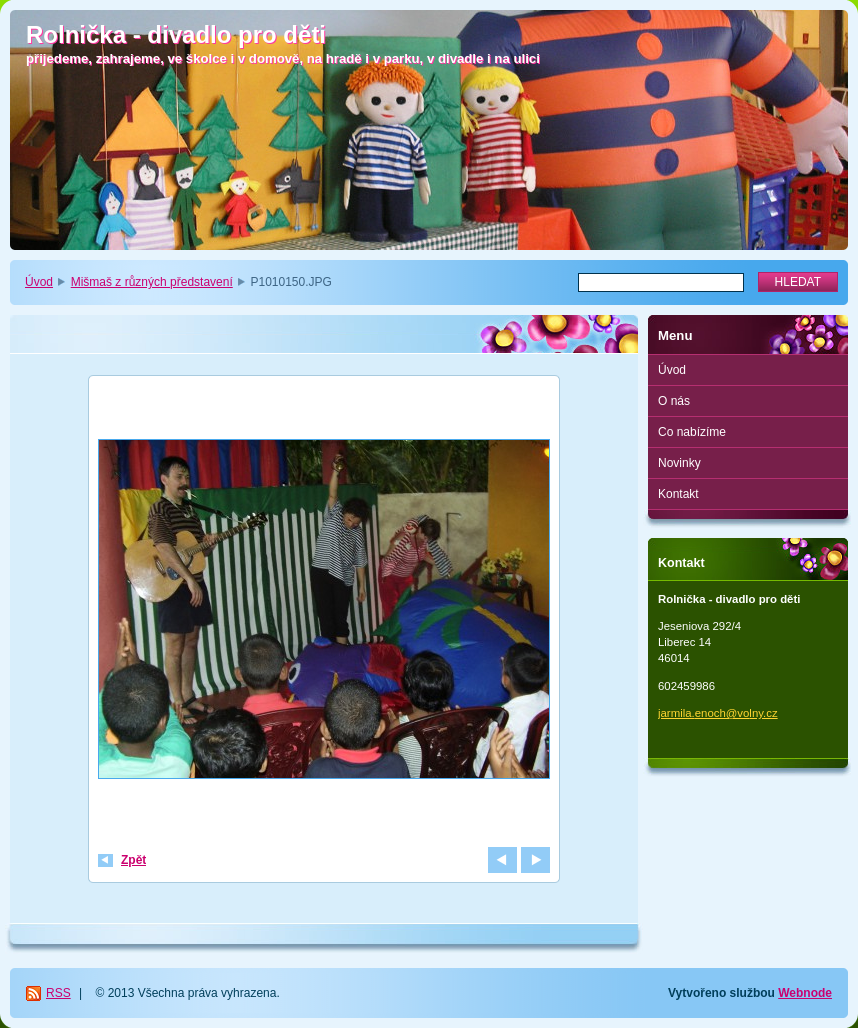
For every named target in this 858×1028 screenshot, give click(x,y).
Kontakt (678, 494)
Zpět (133, 860)
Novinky (679, 463)
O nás (674, 401)
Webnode (805, 993)
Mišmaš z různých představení (152, 282)
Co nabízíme (692, 432)
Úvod (39, 282)
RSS (58, 993)
